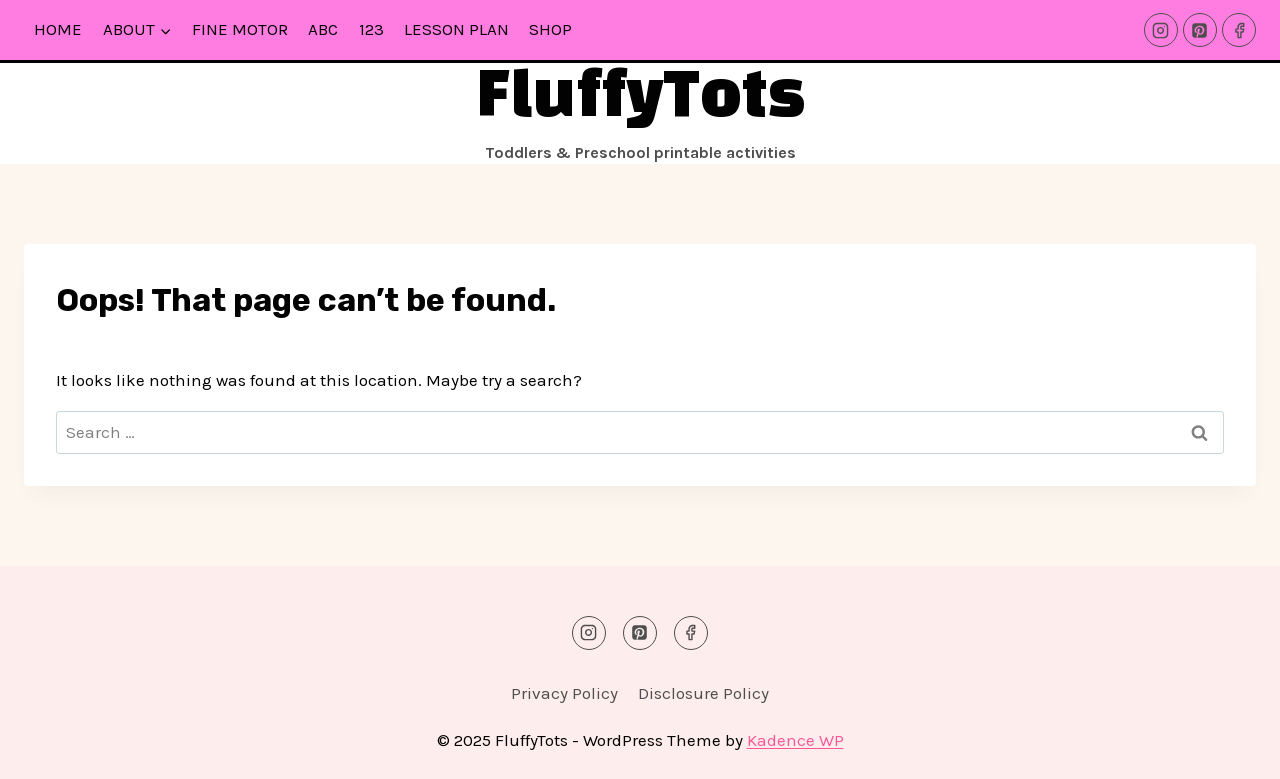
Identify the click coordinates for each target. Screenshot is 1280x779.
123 (371, 29)
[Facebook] (1239, 30)
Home (58, 29)
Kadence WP (795, 740)
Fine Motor (240, 29)
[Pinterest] (1200, 30)
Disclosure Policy (703, 693)
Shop (550, 29)
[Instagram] (1161, 30)
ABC (323, 29)
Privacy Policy (564, 693)
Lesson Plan (456, 29)
